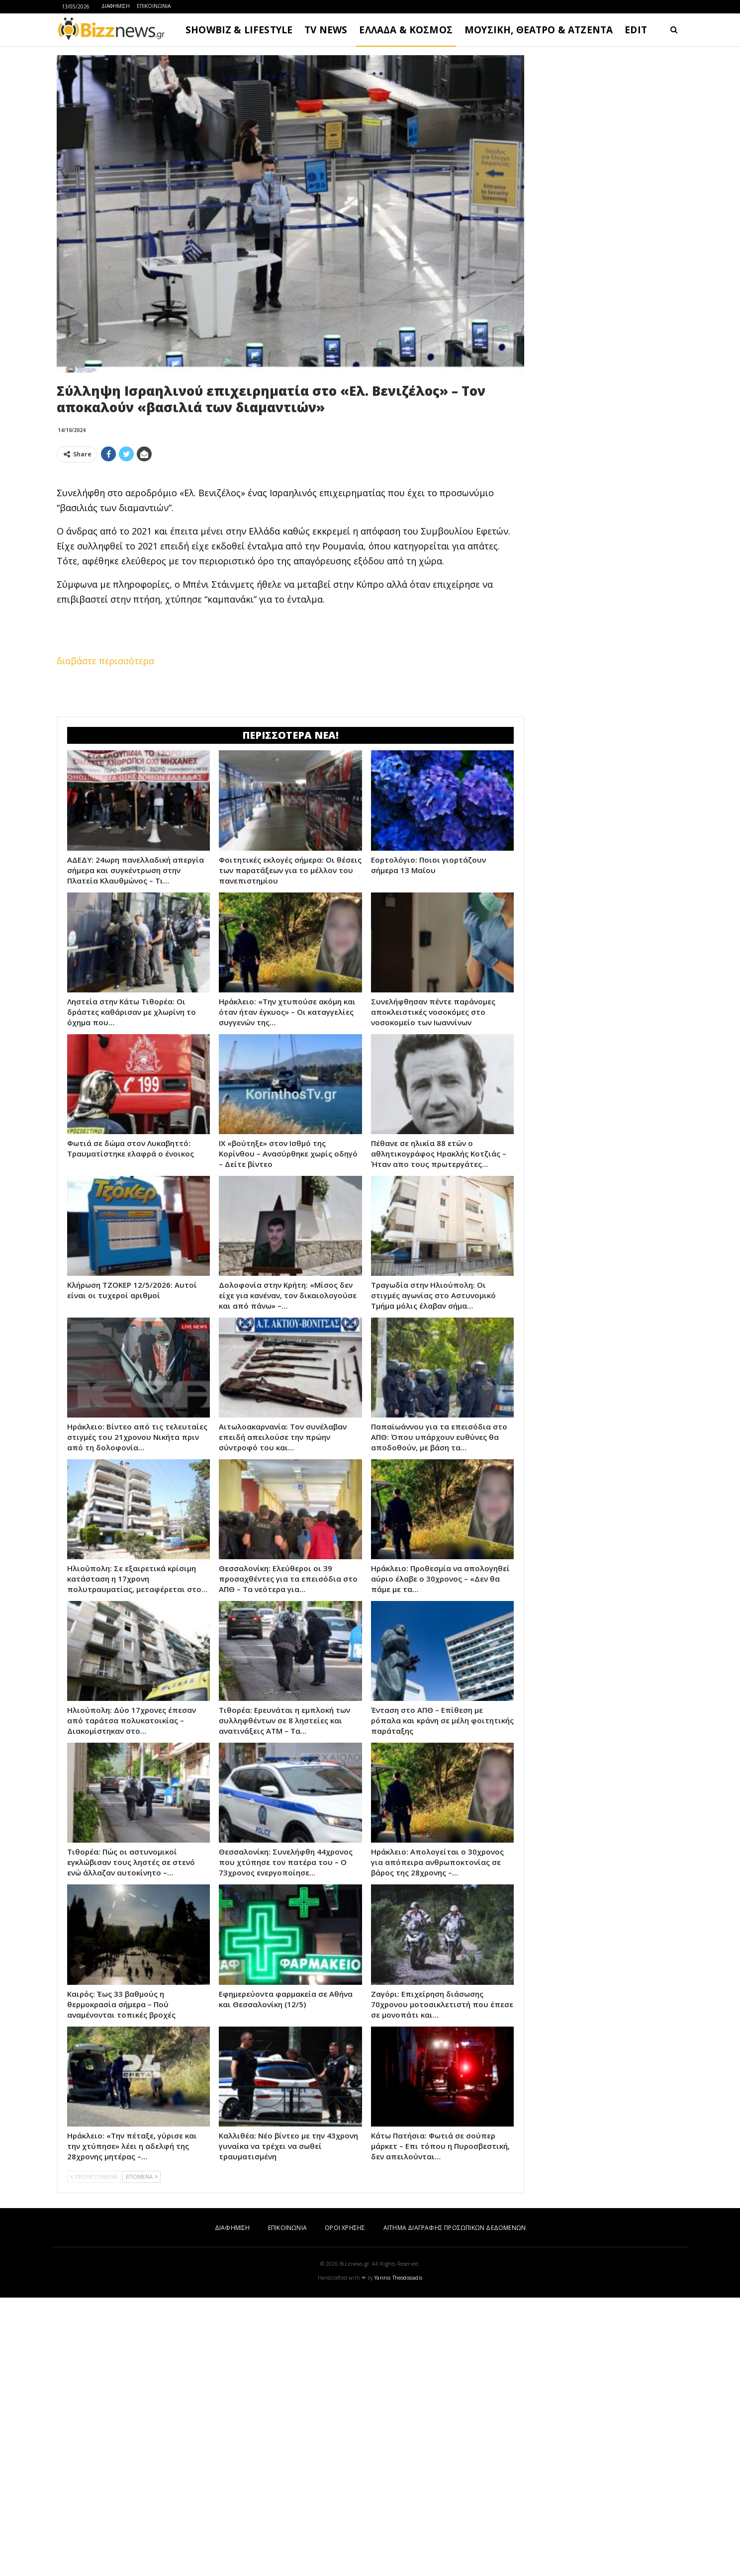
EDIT (636, 29)
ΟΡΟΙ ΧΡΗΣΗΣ (345, 2227)
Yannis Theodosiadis (398, 2277)
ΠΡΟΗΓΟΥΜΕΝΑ (94, 2176)
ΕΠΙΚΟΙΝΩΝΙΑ (154, 5)
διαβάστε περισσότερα (105, 661)
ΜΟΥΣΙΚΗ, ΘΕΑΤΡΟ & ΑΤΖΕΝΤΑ (538, 29)
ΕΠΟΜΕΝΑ (141, 2176)
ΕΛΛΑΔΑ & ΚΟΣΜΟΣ (406, 29)
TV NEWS (325, 29)
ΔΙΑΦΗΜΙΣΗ (115, 5)
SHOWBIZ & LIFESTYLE (238, 29)
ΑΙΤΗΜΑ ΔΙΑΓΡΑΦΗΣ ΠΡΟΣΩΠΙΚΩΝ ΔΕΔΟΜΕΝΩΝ (454, 2227)
